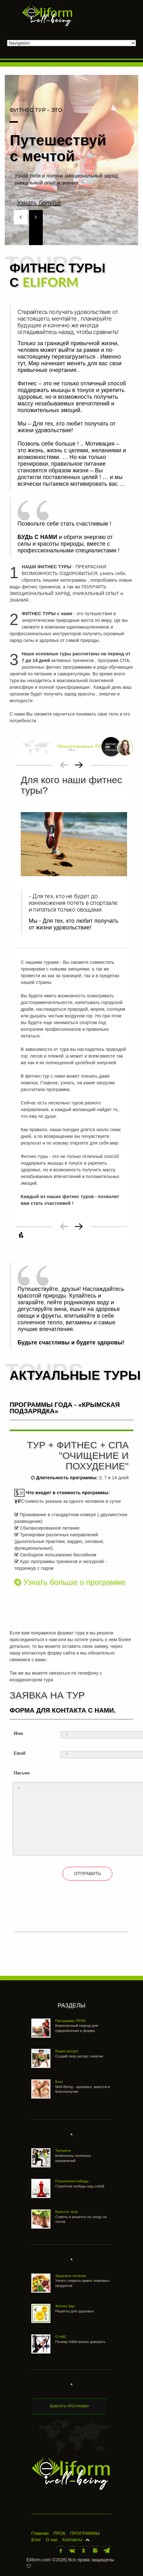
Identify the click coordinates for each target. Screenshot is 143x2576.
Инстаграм (95, 2550)
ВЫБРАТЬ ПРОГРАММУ (69, 2406)
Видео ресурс (66, 2051)
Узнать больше (58, 203)
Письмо (22, 1773)
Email (20, 1753)
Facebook (60, 2550)
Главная (40, 2533)
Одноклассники (83, 2550)
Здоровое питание (70, 2276)
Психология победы (71, 2181)
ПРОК (59, 2533)
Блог (59, 2082)
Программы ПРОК (70, 2021)
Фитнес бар (65, 2306)
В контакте (72, 2550)
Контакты (72, 2539)
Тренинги (63, 2150)
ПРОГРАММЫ (85, 2533)
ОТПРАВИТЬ (87, 1873)
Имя (18, 1733)
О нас (52, 2539)
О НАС (61, 2337)
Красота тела (66, 2212)
